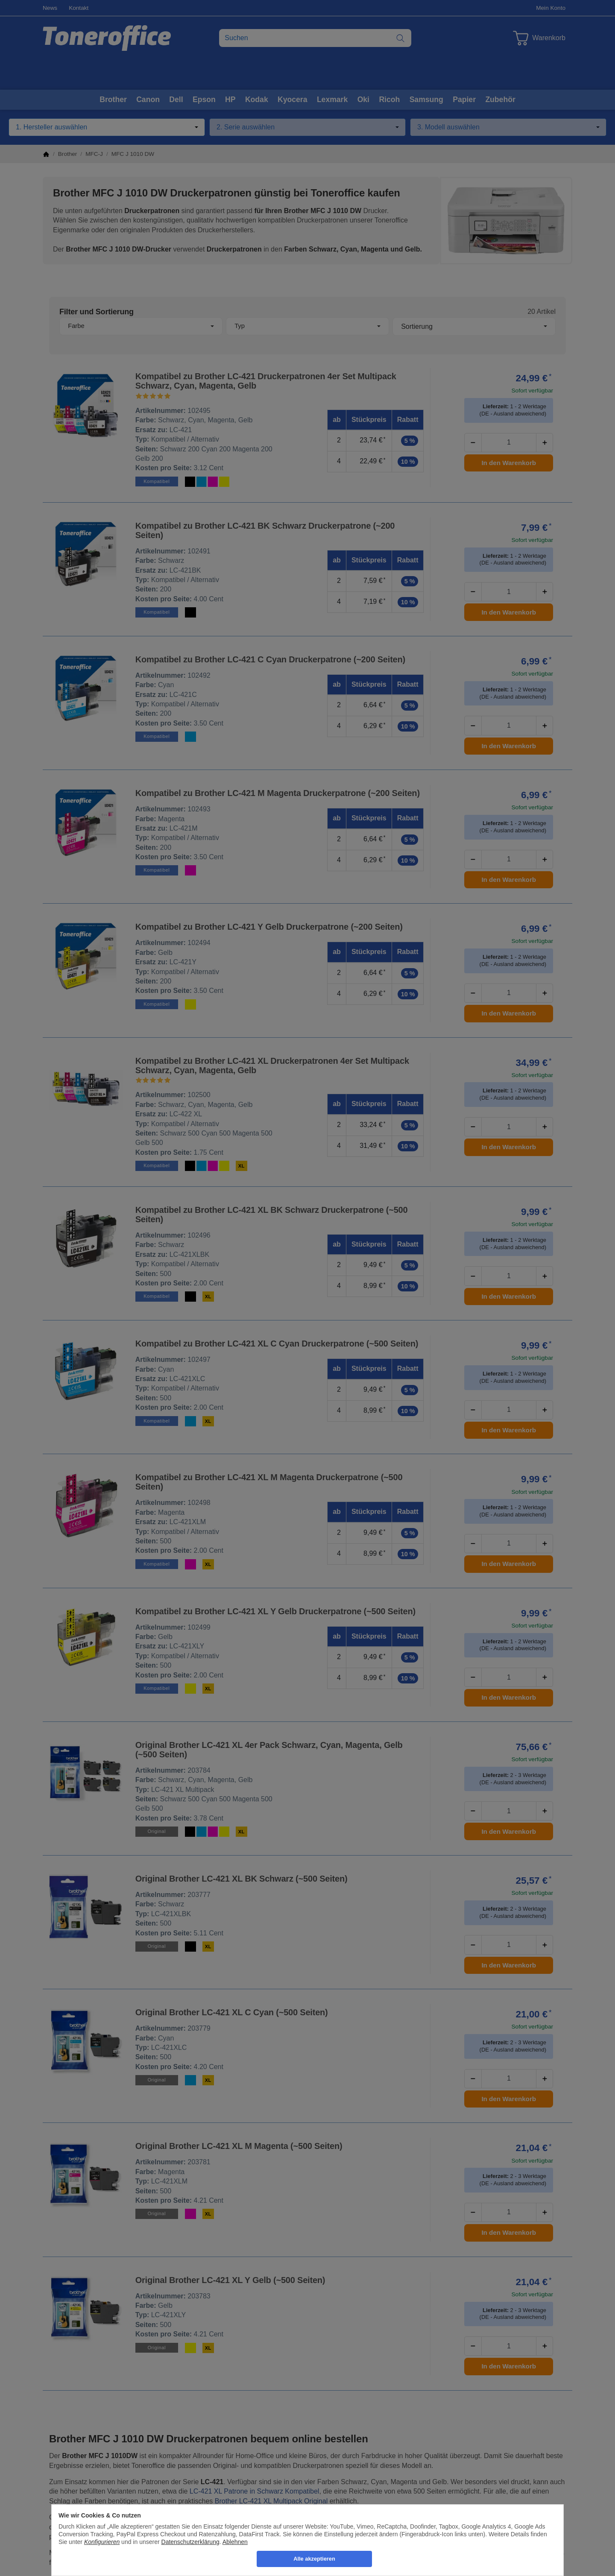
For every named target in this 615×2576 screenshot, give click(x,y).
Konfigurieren (102, 2541)
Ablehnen (235, 2541)
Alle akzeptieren (314, 2559)
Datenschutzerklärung (190, 2541)
